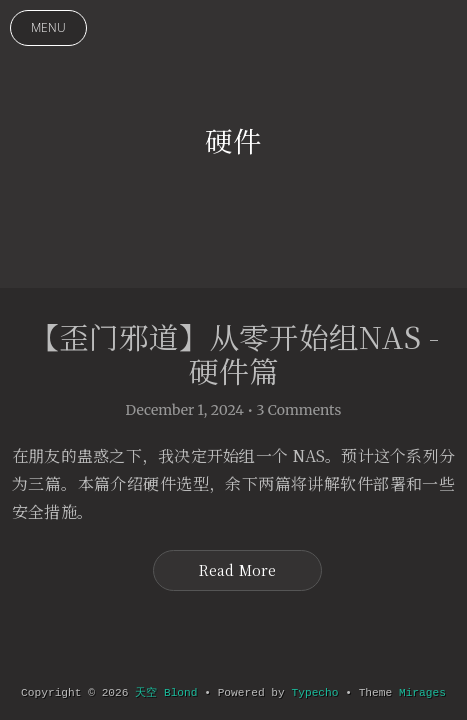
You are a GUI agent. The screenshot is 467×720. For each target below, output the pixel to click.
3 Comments (299, 410)
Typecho (315, 693)
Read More (238, 570)
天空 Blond (166, 693)
